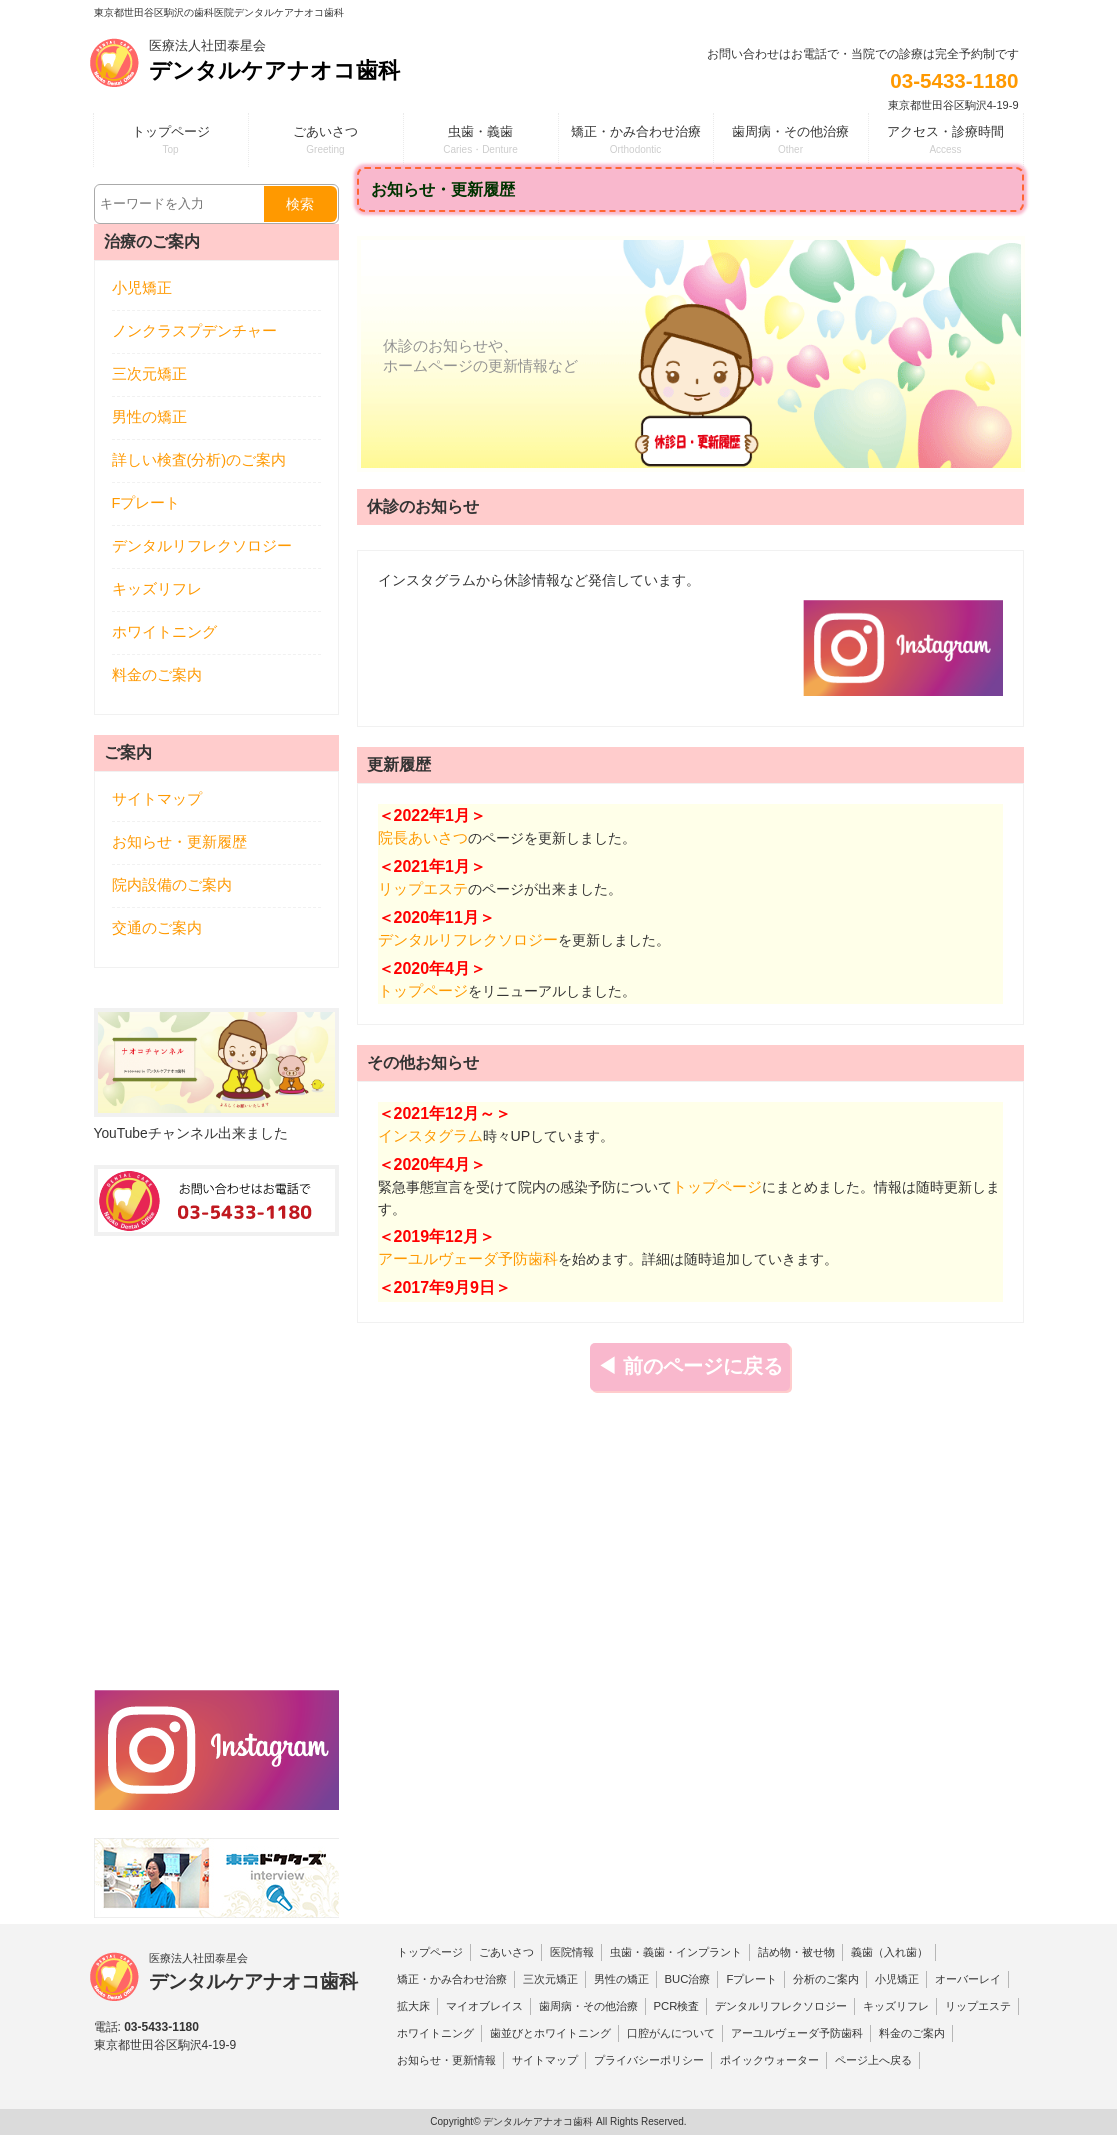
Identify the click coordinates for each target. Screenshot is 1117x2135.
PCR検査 (677, 2006)
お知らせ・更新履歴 (179, 842)
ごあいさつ (506, 1952)
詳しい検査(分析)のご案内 (199, 460)
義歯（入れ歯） (889, 1952)
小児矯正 (142, 288)
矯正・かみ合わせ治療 (452, 1979)
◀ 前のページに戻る (690, 1366)
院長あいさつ (423, 838)
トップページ (423, 991)
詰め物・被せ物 (796, 1952)
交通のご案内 (157, 928)
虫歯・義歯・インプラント (676, 1952)
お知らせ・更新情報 (446, 2060)
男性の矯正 (149, 417)
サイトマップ (157, 799)
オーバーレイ (968, 1979)
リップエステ (423, 889)
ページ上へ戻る (873, 2060)
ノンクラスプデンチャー (194, 331)
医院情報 (572, 1952)
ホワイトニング (164, 632)
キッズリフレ (157, 589)
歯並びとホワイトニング (550, 2033)
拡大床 (413, 2006)
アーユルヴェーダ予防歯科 (468, 1259)
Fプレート (146, 503)
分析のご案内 (826, 1979)
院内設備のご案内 (172, 885)
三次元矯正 (149, 374)
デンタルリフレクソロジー (468, 940)
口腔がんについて (671, 2033)
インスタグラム (430, 1136)
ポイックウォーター (769, 2060)
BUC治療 (688, 1979)
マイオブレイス (484, 2006)
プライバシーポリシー (649, 2060)
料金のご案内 (157, 675)
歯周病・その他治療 (588, 2006)
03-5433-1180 (954, 80)
